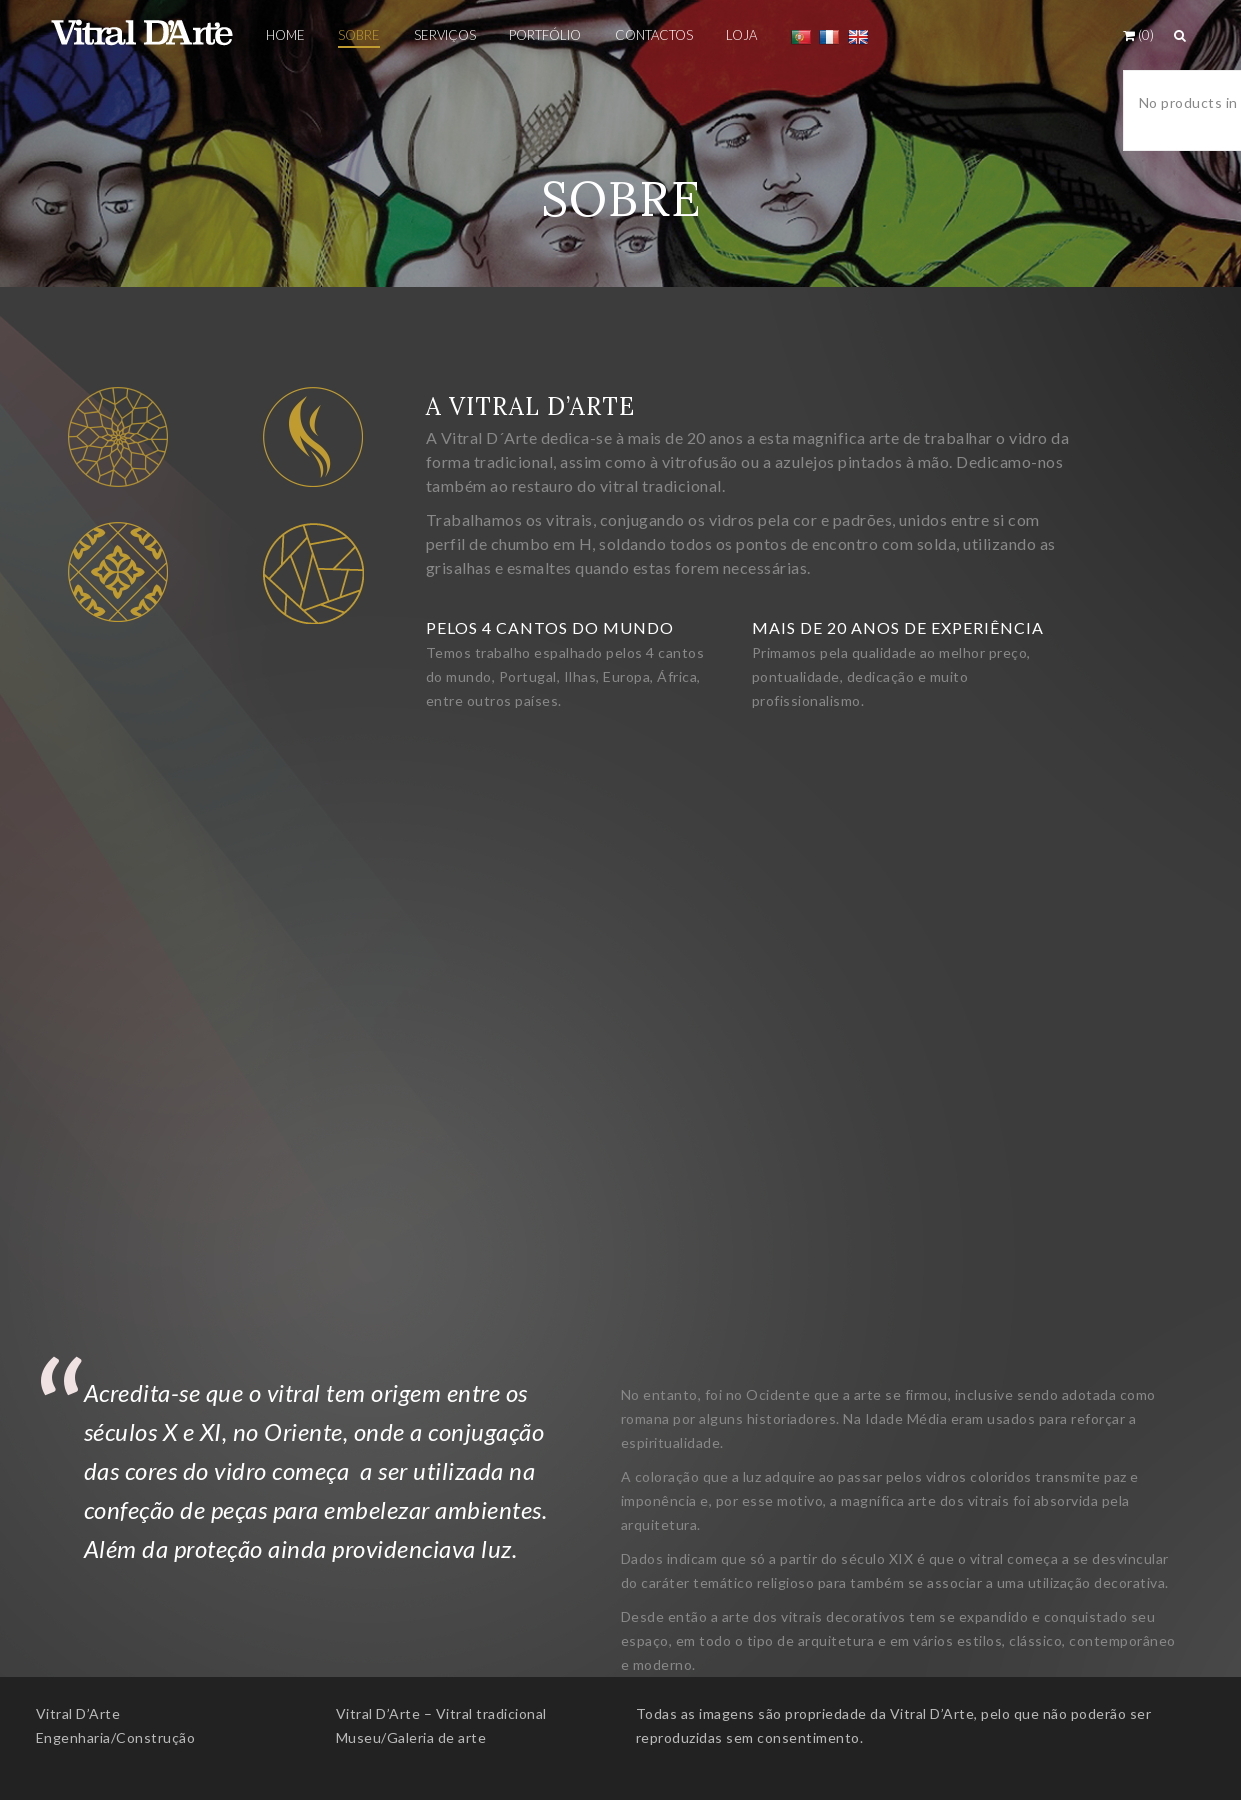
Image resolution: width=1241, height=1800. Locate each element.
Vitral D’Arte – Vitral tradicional (441, 1713)
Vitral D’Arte (78, 1713)
